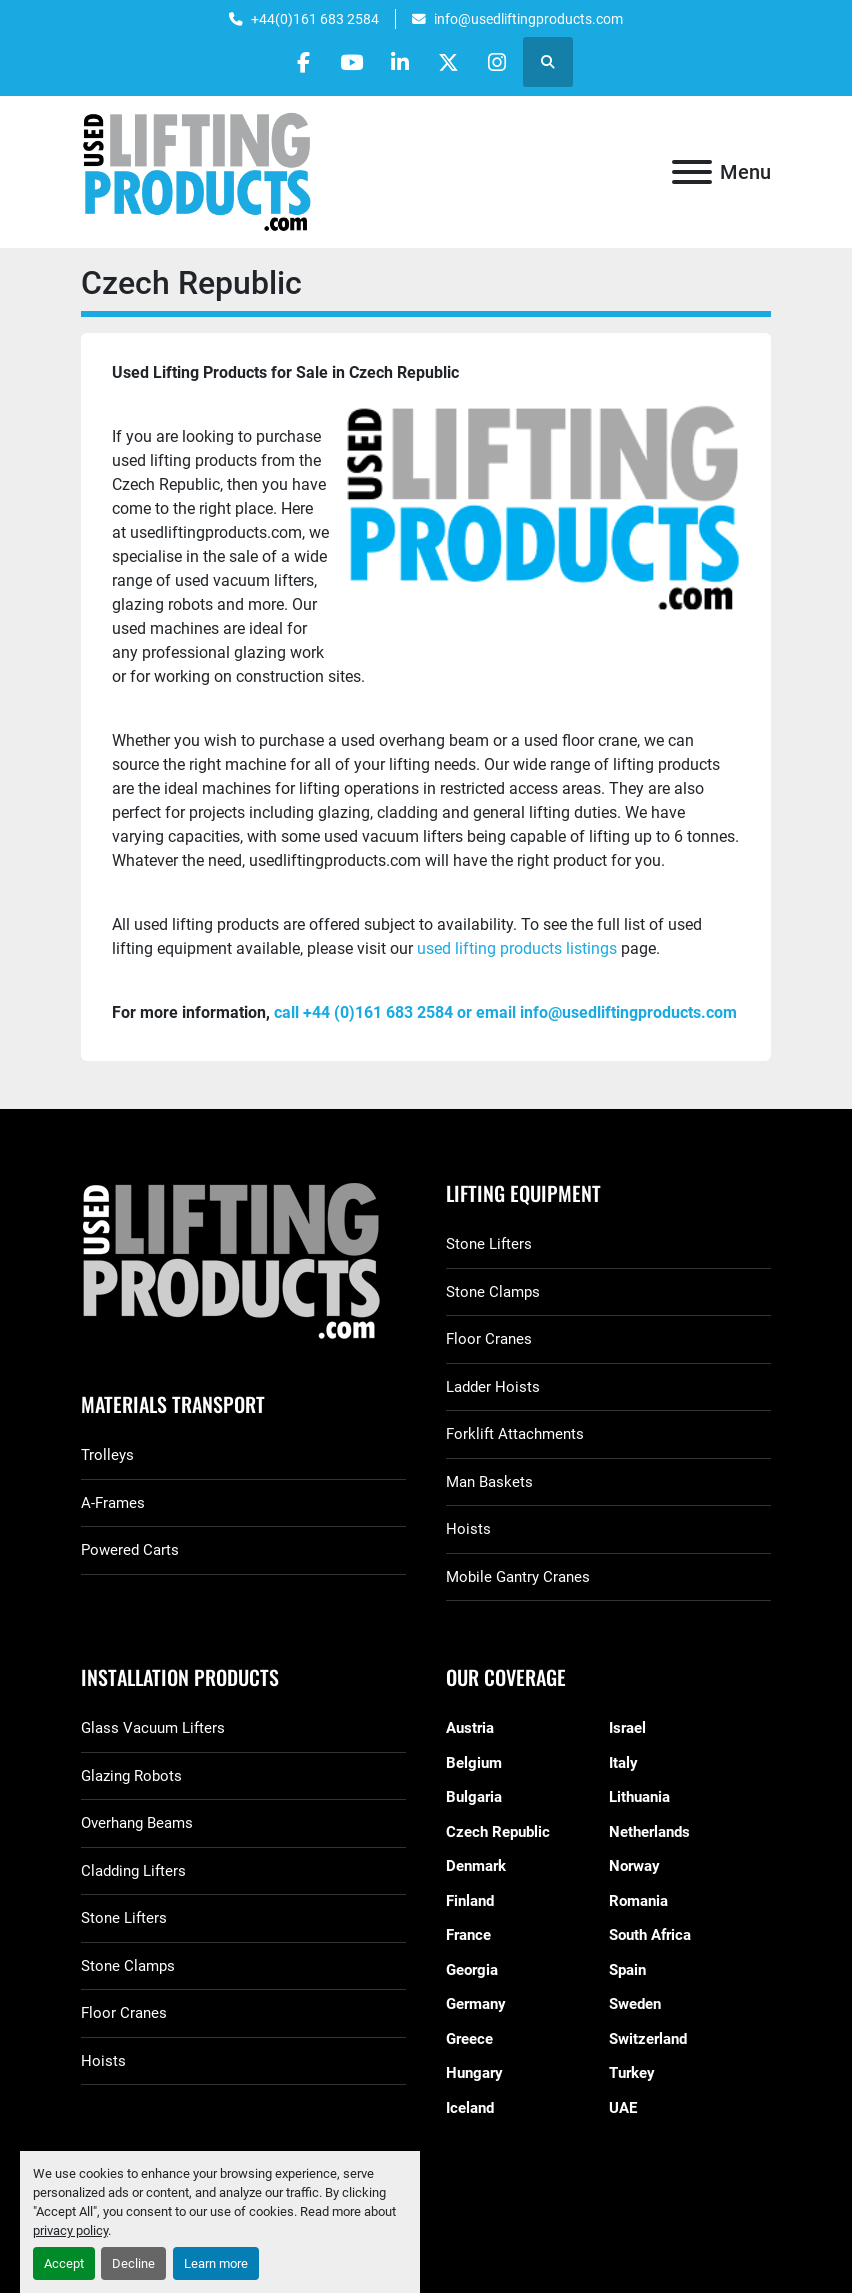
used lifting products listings (519, 948)
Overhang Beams (137, 1823)
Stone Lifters (489, 1244)
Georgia (472, 1970)
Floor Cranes (489, 1339)
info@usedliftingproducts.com (528, 19)
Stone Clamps (493, 1292)
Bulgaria (474, 1797)
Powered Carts (130, 1550)
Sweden (635, 2004)
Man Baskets (489, 1482)
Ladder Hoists (493, 1387)
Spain (627, 1970)
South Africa (650, 1935)
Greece (469, 2039)
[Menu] (692, 172)
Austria (470, 1728)
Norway (634, 1866)
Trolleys (107, 1455)
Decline (133, 2263)
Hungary (474, 2073)
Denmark (476, 1866)
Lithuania (639, 1797)
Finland (470, 1901)
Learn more (216, 2263)
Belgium (474, 1763)
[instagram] (502, 62)
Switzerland (648, 2039)
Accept (64, 2263)
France (468, 1935)
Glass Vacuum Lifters (153, 1728)
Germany (476, 2004)
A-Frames (113, 1503)
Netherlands (649, 1832)
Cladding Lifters (133, 1871)
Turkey (632, 2073)
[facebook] (298, 62)
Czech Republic (498, 1832)
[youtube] (349, 62)
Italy (623, 1763)
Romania (638, 1901)
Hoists (468, 1529)
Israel (627, 1728)
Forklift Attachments (515, 1434)
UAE (623, 2108)
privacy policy (70, 2230)
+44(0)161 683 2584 (315, 19)
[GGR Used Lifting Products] (243, 1262)
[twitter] (451, 62)
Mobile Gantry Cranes (518, 1577)
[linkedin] (400, 62)
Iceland (470, 2108)
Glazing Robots (131, 1776)
